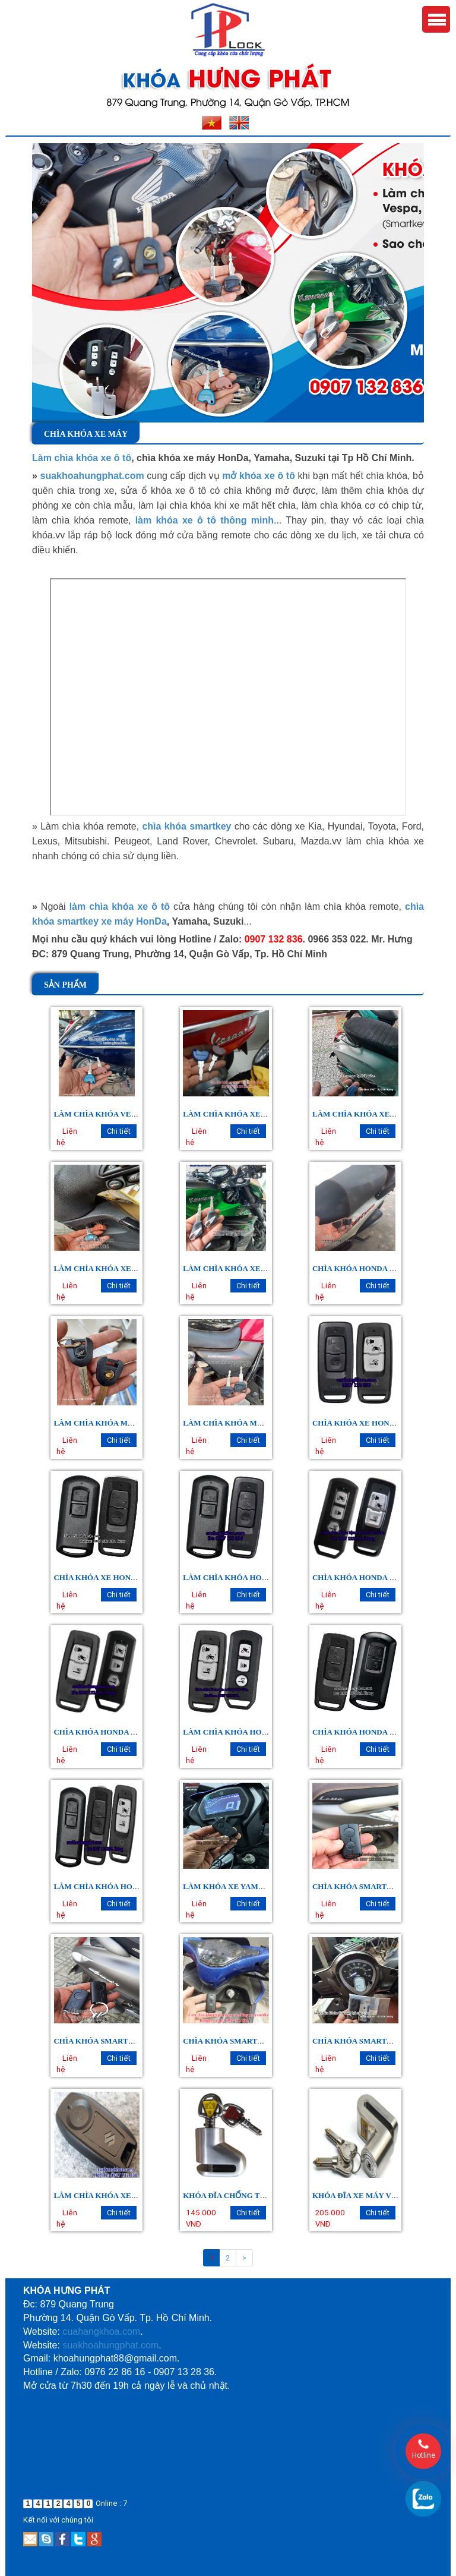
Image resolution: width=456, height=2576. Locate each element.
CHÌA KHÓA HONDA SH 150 (103, 1731)
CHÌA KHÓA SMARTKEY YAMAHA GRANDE (134, 2040)
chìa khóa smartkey (186, 826)
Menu (436, 19)
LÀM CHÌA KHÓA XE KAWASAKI (243, 1268)
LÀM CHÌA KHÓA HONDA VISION (245, 1577)
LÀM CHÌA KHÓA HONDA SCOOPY (117, 1886)
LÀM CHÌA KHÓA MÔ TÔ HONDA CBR (124, 1422)
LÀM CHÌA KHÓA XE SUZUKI (107, 2195)
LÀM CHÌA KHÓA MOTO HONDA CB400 (255, 1422)
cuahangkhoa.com (101, 2331)
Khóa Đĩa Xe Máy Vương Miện (374, 2195)
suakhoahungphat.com (92, 476)
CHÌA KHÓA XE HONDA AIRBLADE (118, 1577)
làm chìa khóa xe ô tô (119, 906)
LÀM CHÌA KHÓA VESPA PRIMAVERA (123, 1113)
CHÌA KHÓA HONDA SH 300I (364, 1268)
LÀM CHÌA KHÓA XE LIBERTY (110, 1268)
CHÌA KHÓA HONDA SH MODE (369, 1577)
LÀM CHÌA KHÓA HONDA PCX (239, 1731)
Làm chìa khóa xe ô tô (81, 458)
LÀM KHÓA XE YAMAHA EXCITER (247, 1886)
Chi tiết (119, 1131)
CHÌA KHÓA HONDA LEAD (361, 1731)
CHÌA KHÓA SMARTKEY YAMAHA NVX (255, 2040)
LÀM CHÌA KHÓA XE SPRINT (366, 1113)
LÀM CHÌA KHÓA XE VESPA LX (241, 1113)
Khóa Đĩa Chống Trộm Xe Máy (247, 2195)
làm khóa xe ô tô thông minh (204, 520)
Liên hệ (66, 1136)
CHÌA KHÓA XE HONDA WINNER (373, 1422)
